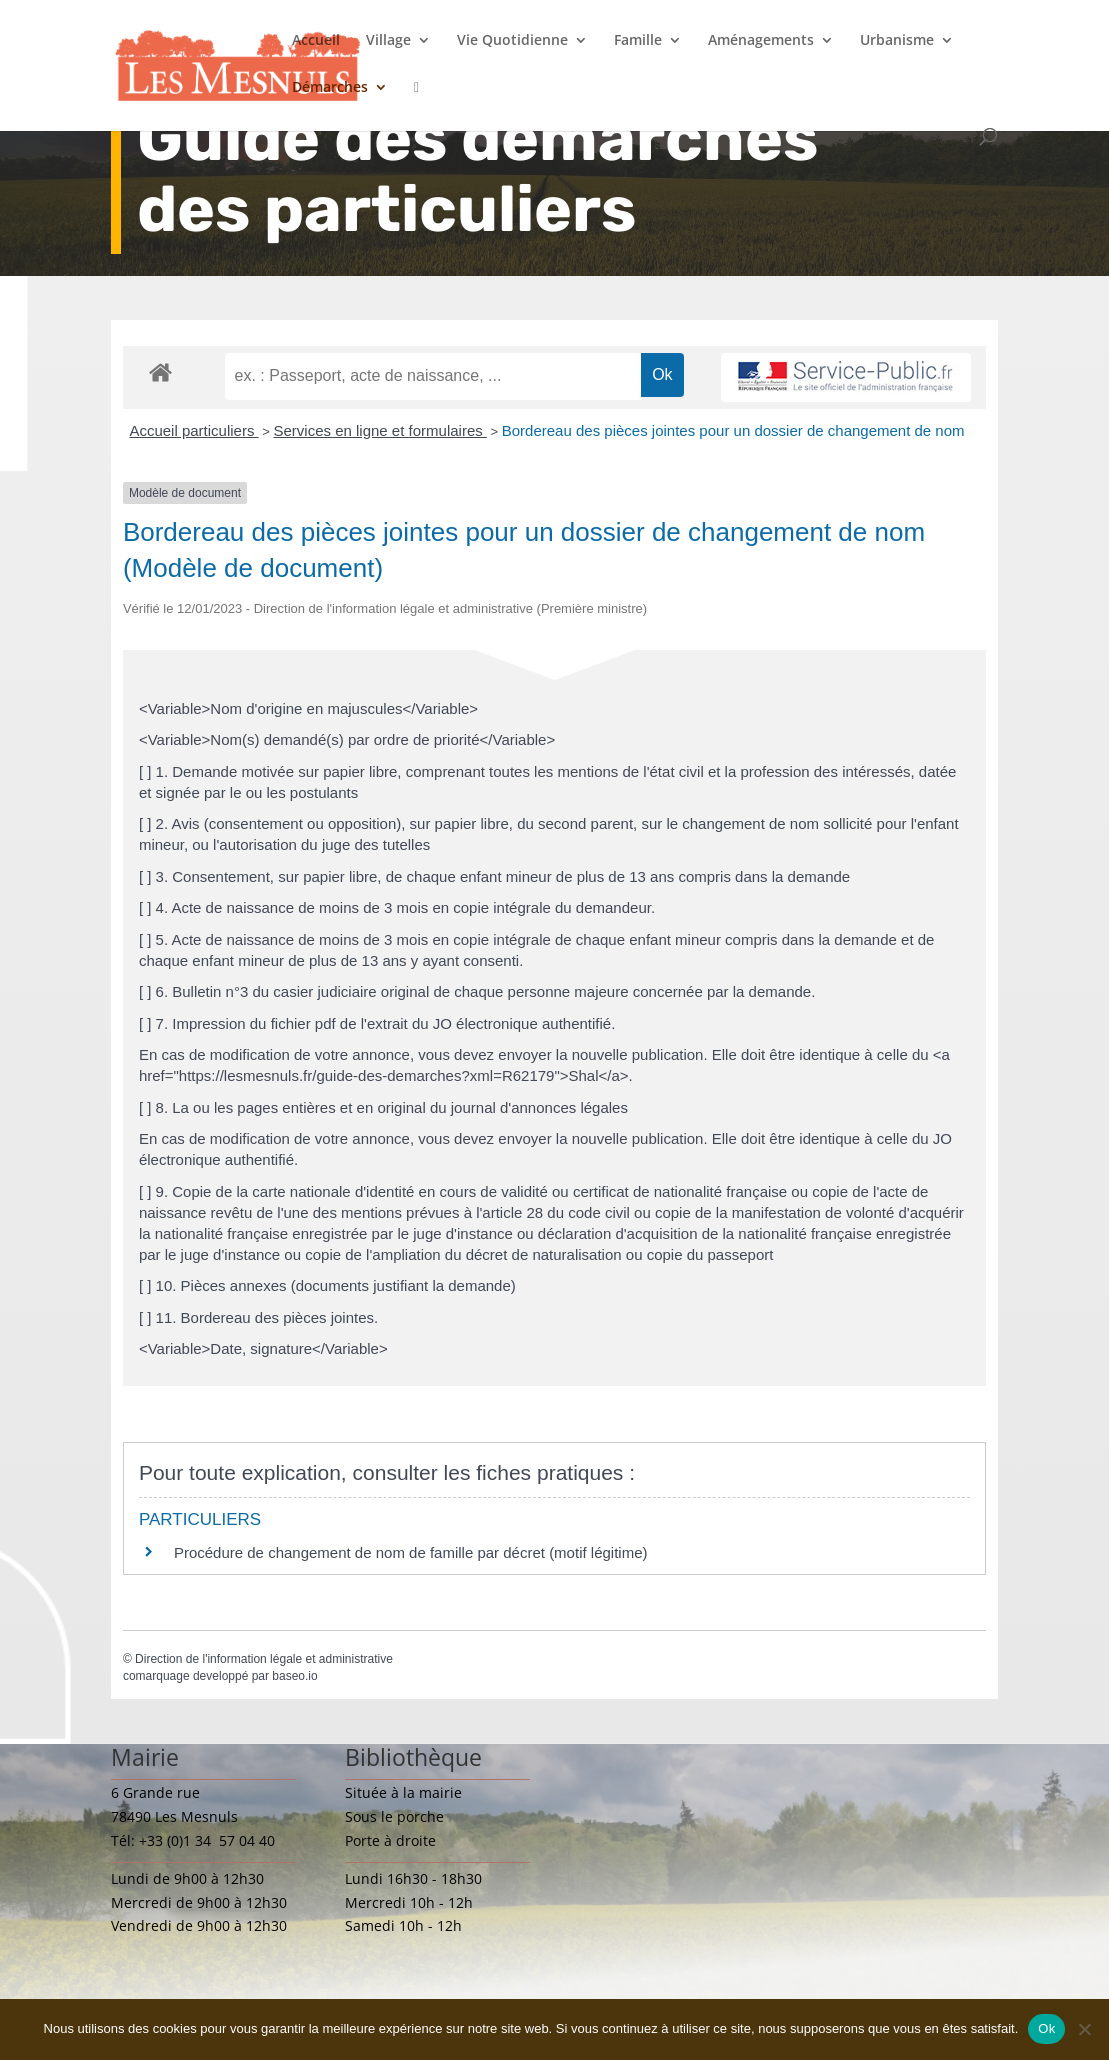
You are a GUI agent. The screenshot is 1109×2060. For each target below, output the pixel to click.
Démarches (330, 88)
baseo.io (294, 1676)
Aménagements (761, 41)
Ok (1046, 2028)
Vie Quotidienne (512, 41)
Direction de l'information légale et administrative (264, 1659)
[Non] (1084, 2029)
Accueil (316, 41)
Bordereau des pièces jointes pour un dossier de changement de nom (733, 430)
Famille (638, 41)
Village (388, 41)
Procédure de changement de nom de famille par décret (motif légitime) (411, 1552)
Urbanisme (897, 41)
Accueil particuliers (193, 430)
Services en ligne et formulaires (379, 430)
